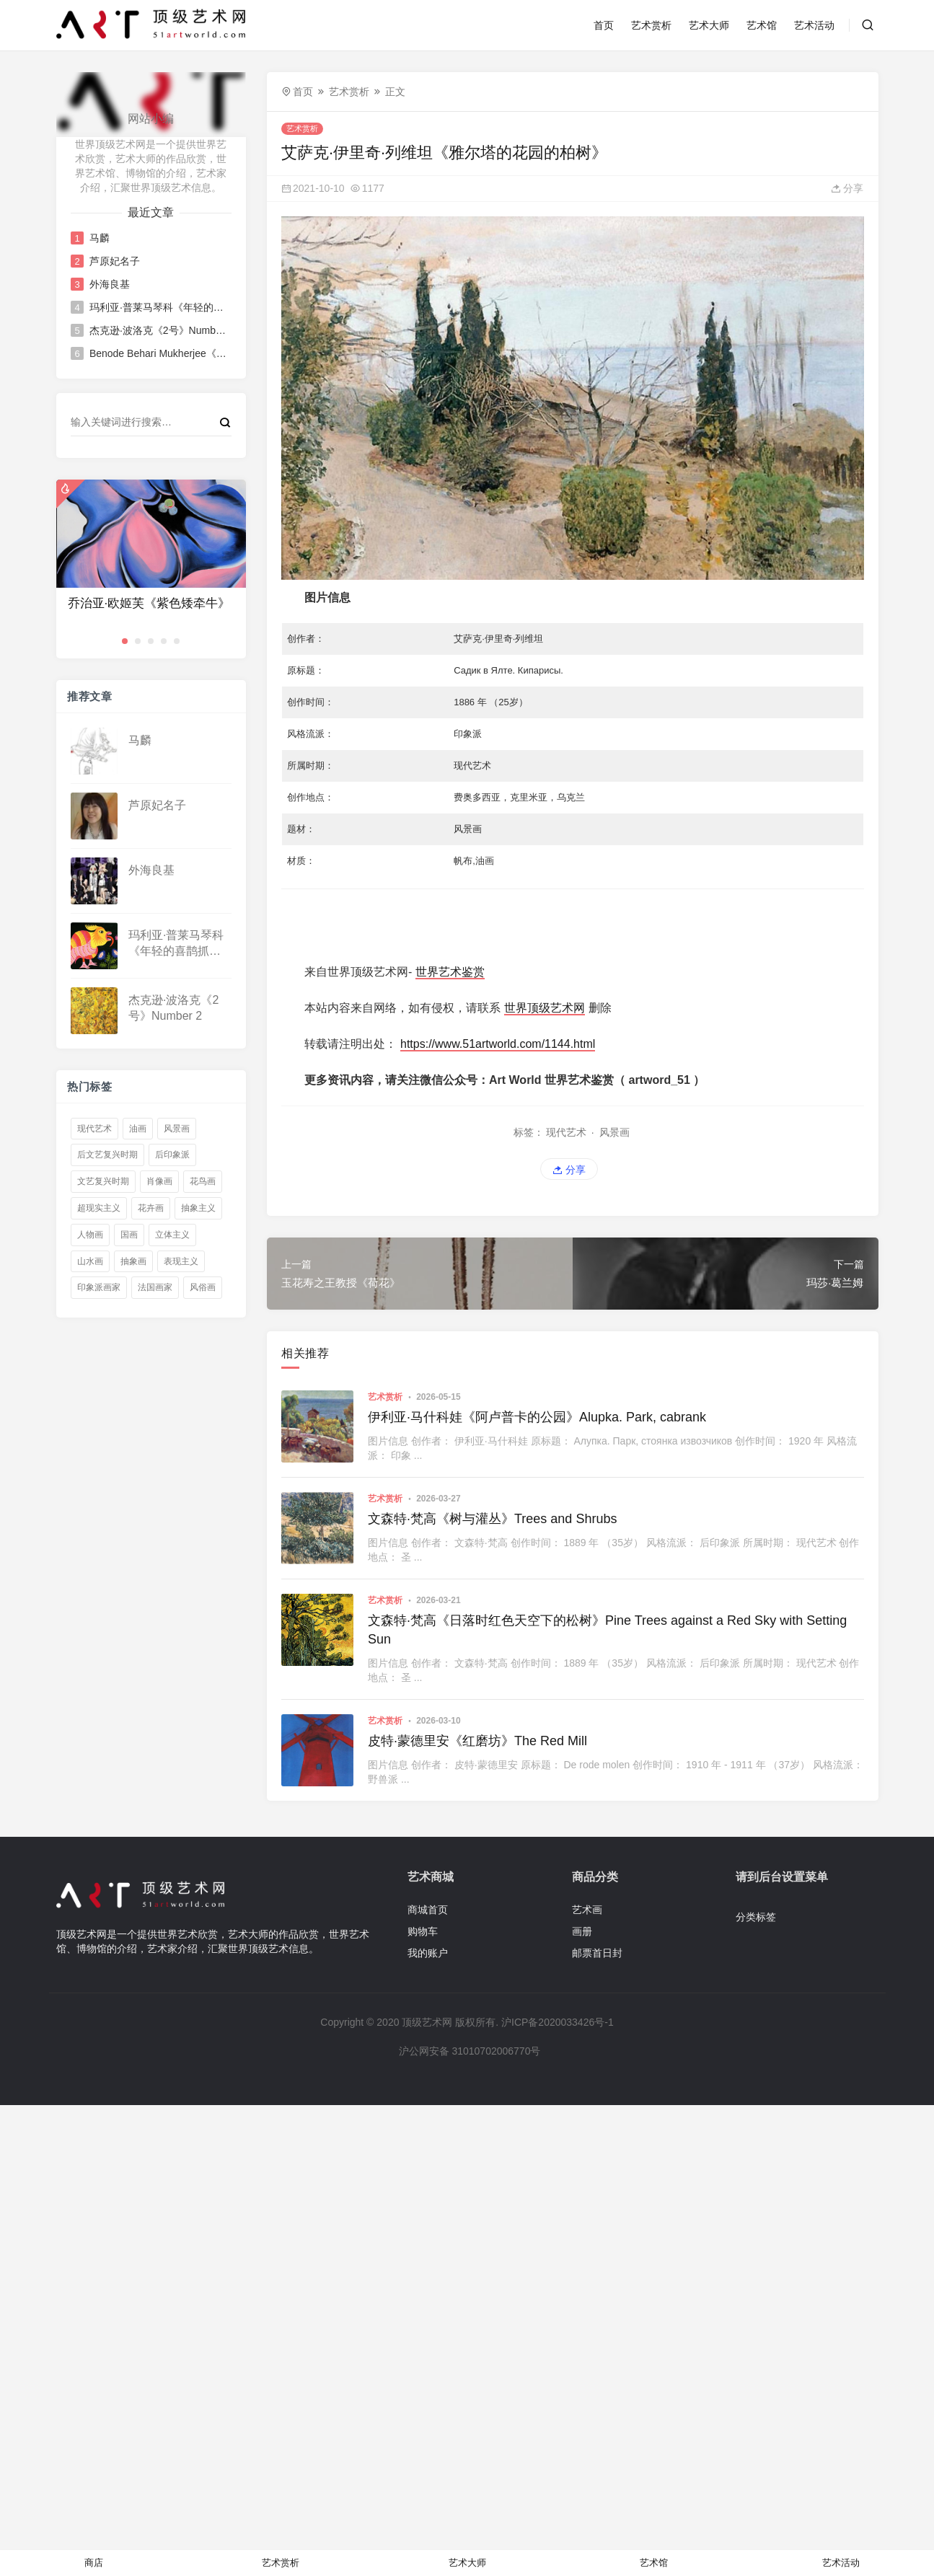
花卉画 (151, 1208)
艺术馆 (761, 25)
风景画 (177, 1129)
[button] (125, 641)
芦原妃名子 (114, 261)
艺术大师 (709, 25)
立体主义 (172, 1235)
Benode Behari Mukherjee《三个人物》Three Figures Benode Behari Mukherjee (159, 353)
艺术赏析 (651, 25)
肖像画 (159, 1181)
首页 (604, 25)
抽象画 (133, 1261)
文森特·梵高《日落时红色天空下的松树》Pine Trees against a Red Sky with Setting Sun (607, 1629)
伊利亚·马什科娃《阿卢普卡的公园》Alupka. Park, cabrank (537, 1417)
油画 (137, 1129)
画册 (582, 1931)
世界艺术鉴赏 (450, 972)
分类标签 (756, 1917)
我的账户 (427, 1953)
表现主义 (181, 1261)
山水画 (90, 1261)
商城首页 (427, 1909)
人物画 (90, 1235)
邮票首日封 (597, 1953)
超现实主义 (98, 1208)
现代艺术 (94, 1129)
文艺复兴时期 (103, 1181)
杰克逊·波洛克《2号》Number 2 (159, 330)
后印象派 (172, 1155)
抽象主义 (198, 1208)
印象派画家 (98, 1287)
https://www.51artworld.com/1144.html (497, 1044)
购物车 (422, 1931)
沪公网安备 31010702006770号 (469, 2051)
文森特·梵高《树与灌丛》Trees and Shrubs (492, 1519)
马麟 (99, 238)
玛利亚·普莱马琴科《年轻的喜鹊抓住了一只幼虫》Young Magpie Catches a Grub (159, 307)
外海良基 (109, 284)
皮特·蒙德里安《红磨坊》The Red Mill (477, 1741)
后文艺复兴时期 (107, 1155)
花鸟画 (203, 1181)
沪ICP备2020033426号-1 (557, 2022)
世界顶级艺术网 (544, 1008)
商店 (93, 2562)
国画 (129, 1235)
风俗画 (203, 1287)
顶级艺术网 (427, 2022)
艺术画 (587, 1909)
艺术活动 (814, 25)
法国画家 (155, 1287)
